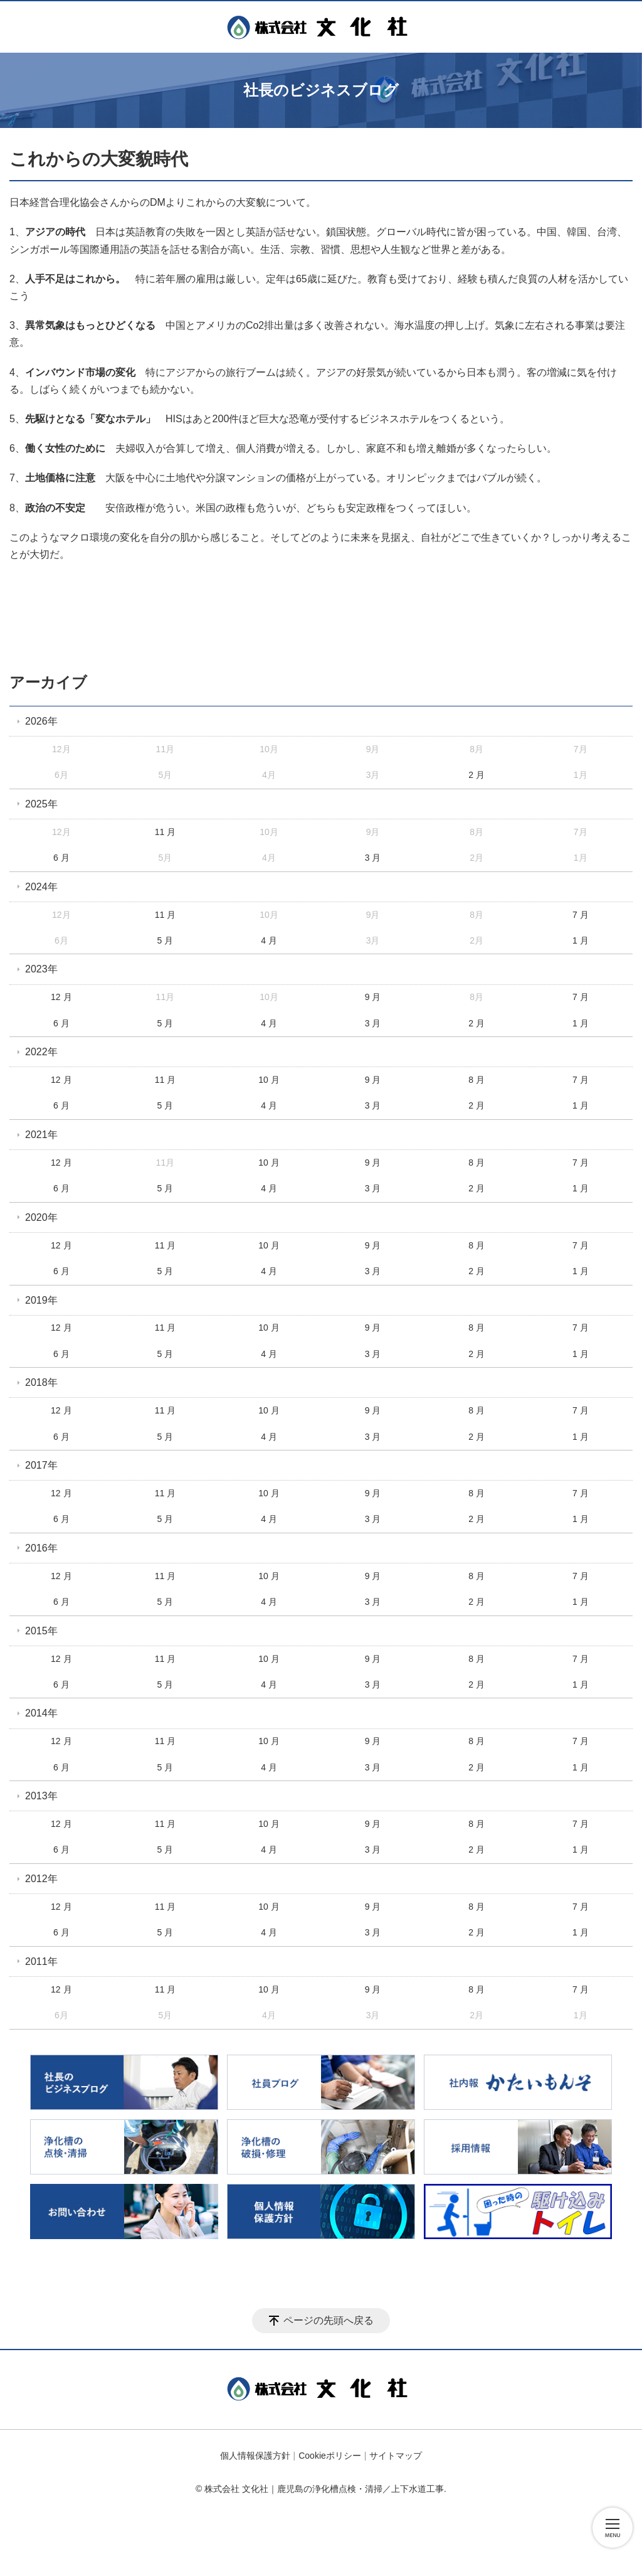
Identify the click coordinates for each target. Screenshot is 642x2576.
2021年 (41, 1134)
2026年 (41, 721)
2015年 (41, 1631)
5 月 (165, 940)
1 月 (580, 940)
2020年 (41, 1217)
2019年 (41, 1300)
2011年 (41, 1961)
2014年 (41, 1713)
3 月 (373, 858)
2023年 (41, 969)
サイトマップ (395, 2456)
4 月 (269, 940)
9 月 (373, 997)
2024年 (41, 886)
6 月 (61, 858)
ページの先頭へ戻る (328, 2320)
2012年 (41, 1878)
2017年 (41, 1465)
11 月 (165, 832)
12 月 (61, 997)
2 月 (476, 775)
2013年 (41, 1796)
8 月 (476, 1080)
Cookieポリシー (329, 2456)
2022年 (41, 1051)
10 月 (268, 1080)
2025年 (41, 804)
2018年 (41, 1382)
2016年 (41, 1548)
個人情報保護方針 (255, 2456)
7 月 (580, 915)
